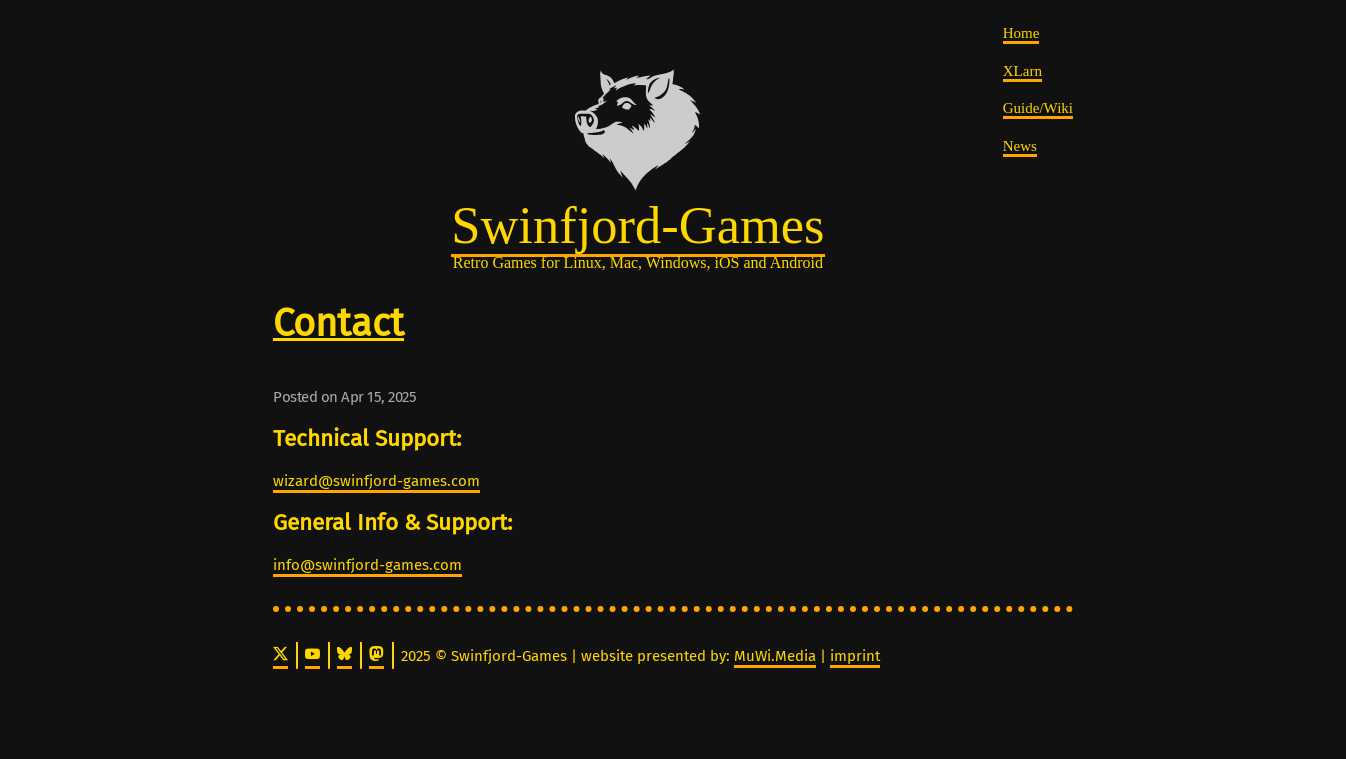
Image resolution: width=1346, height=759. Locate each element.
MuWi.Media (775, 656)
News (1020, 146)
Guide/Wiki (1038, 108)
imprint (855, 656)
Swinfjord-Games (637, 225)
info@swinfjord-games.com (367, 565)
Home (1021, 33)
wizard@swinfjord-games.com (376, 481)
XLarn (1022, 71)
